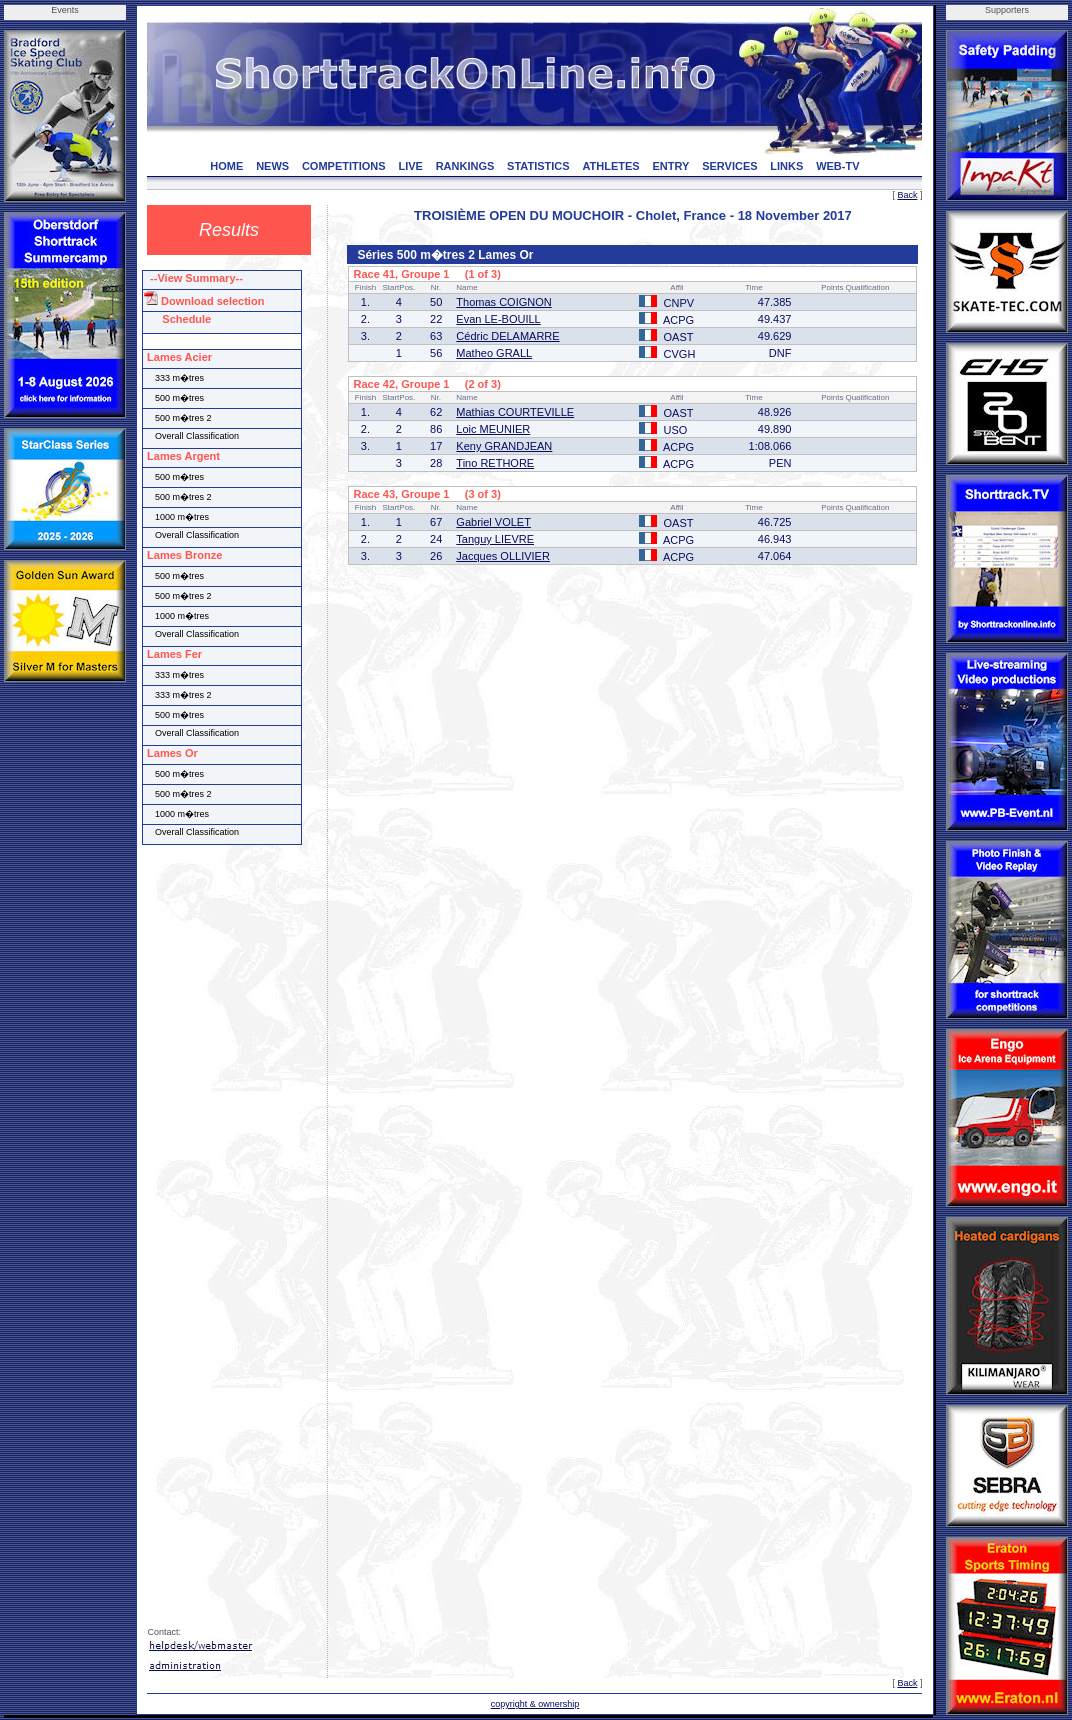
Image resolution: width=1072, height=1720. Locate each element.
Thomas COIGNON (503, 302)
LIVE (410, 166)
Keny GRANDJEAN (504, 446)
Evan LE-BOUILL (498, 319)
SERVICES (729, 166)
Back (907, 195)
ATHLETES (610, 166)
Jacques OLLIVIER (503, 556)
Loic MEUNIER (493, 429)
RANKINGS (465, 166)
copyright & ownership (535, 1704)
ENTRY (670, 166)
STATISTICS (538, 166)
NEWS (272, 166)
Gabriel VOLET (493, 522)
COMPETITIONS (344, 166)
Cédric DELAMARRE (507, 336)
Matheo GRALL (494, 353)
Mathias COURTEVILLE (515, 412)
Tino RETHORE (495, 463)
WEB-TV (837, 166)
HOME (226, 166)
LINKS (786, 166)
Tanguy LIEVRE (495, 539)
